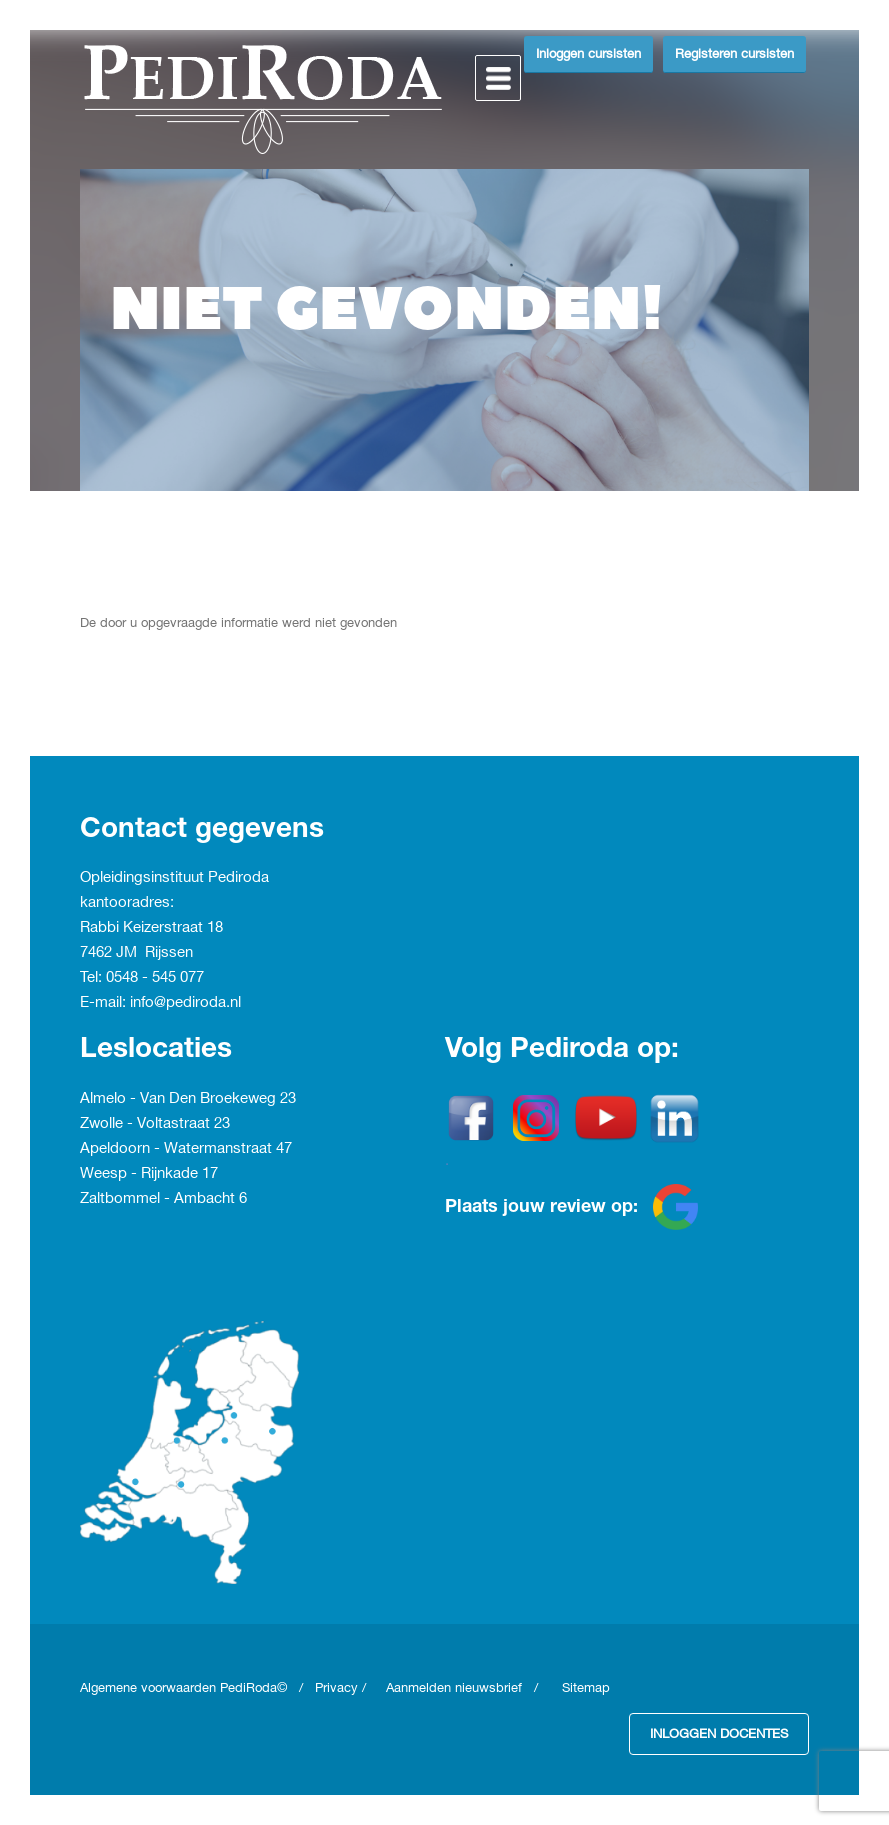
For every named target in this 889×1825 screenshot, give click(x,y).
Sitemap (586, 1688)
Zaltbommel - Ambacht (159, 1199)
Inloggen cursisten (588, 54)
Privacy (336, 1688)
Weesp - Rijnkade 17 (149, 1174)
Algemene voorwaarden (150, 1688)
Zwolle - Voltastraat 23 (155, 1124)
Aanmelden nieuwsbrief (454, 1688)
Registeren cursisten (734, 54)
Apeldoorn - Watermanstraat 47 (186, 1149)
